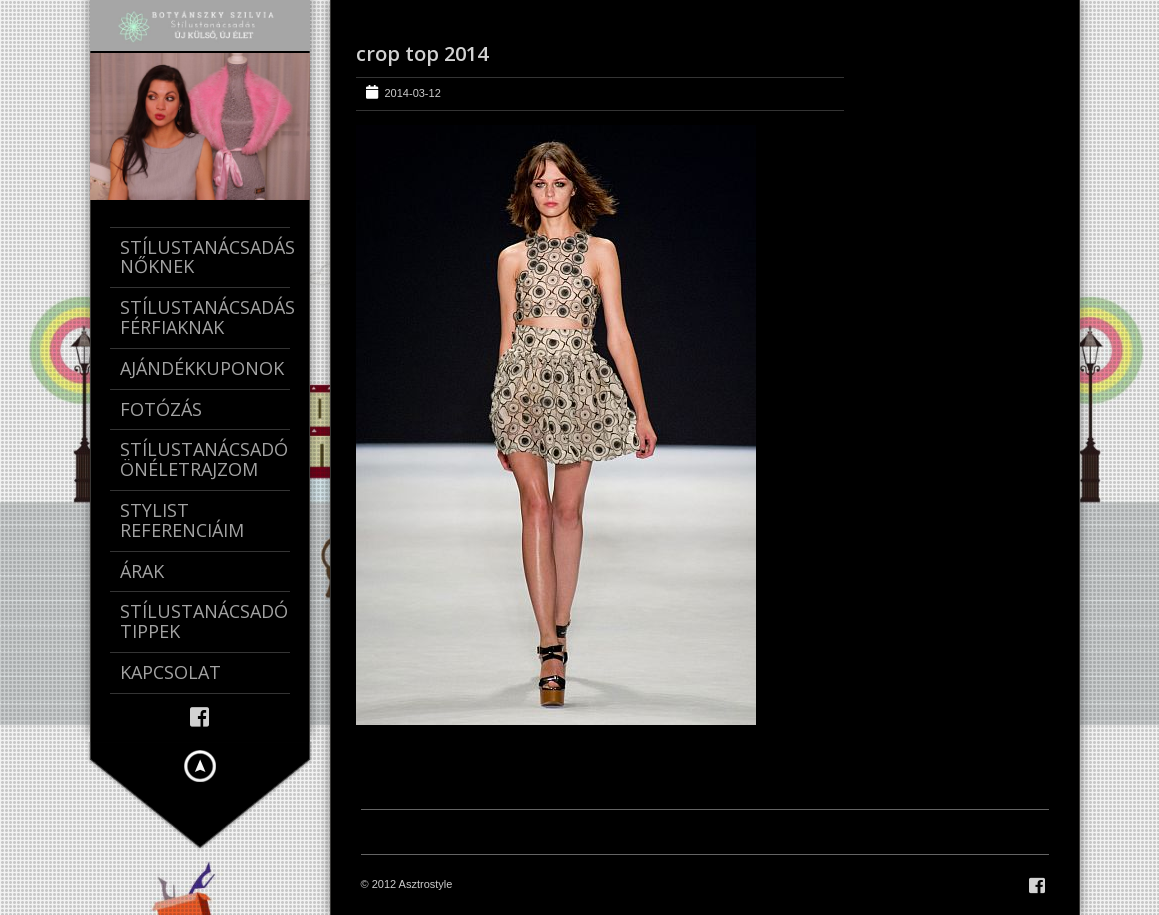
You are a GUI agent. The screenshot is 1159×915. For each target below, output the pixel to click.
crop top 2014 (422, 53)
